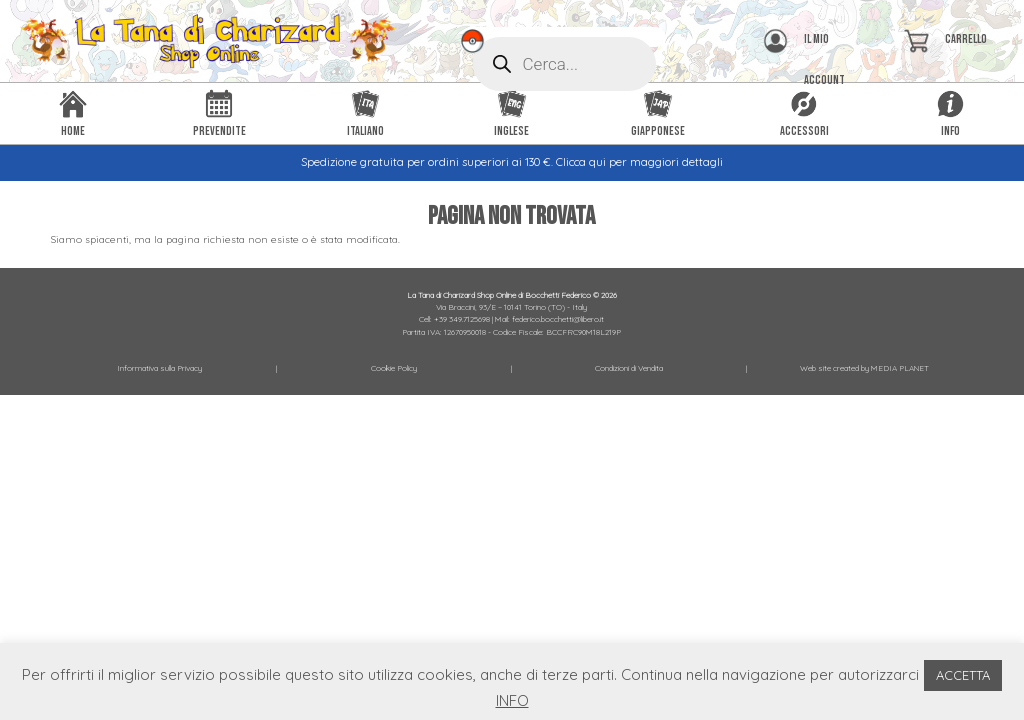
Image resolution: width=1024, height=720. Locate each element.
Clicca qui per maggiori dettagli (639, 162)
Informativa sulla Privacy (159, 368)
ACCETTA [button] (963, 675)
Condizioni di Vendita (629, 368)
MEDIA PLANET (900, 368)
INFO (512, 700)
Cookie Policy (394, 368)
